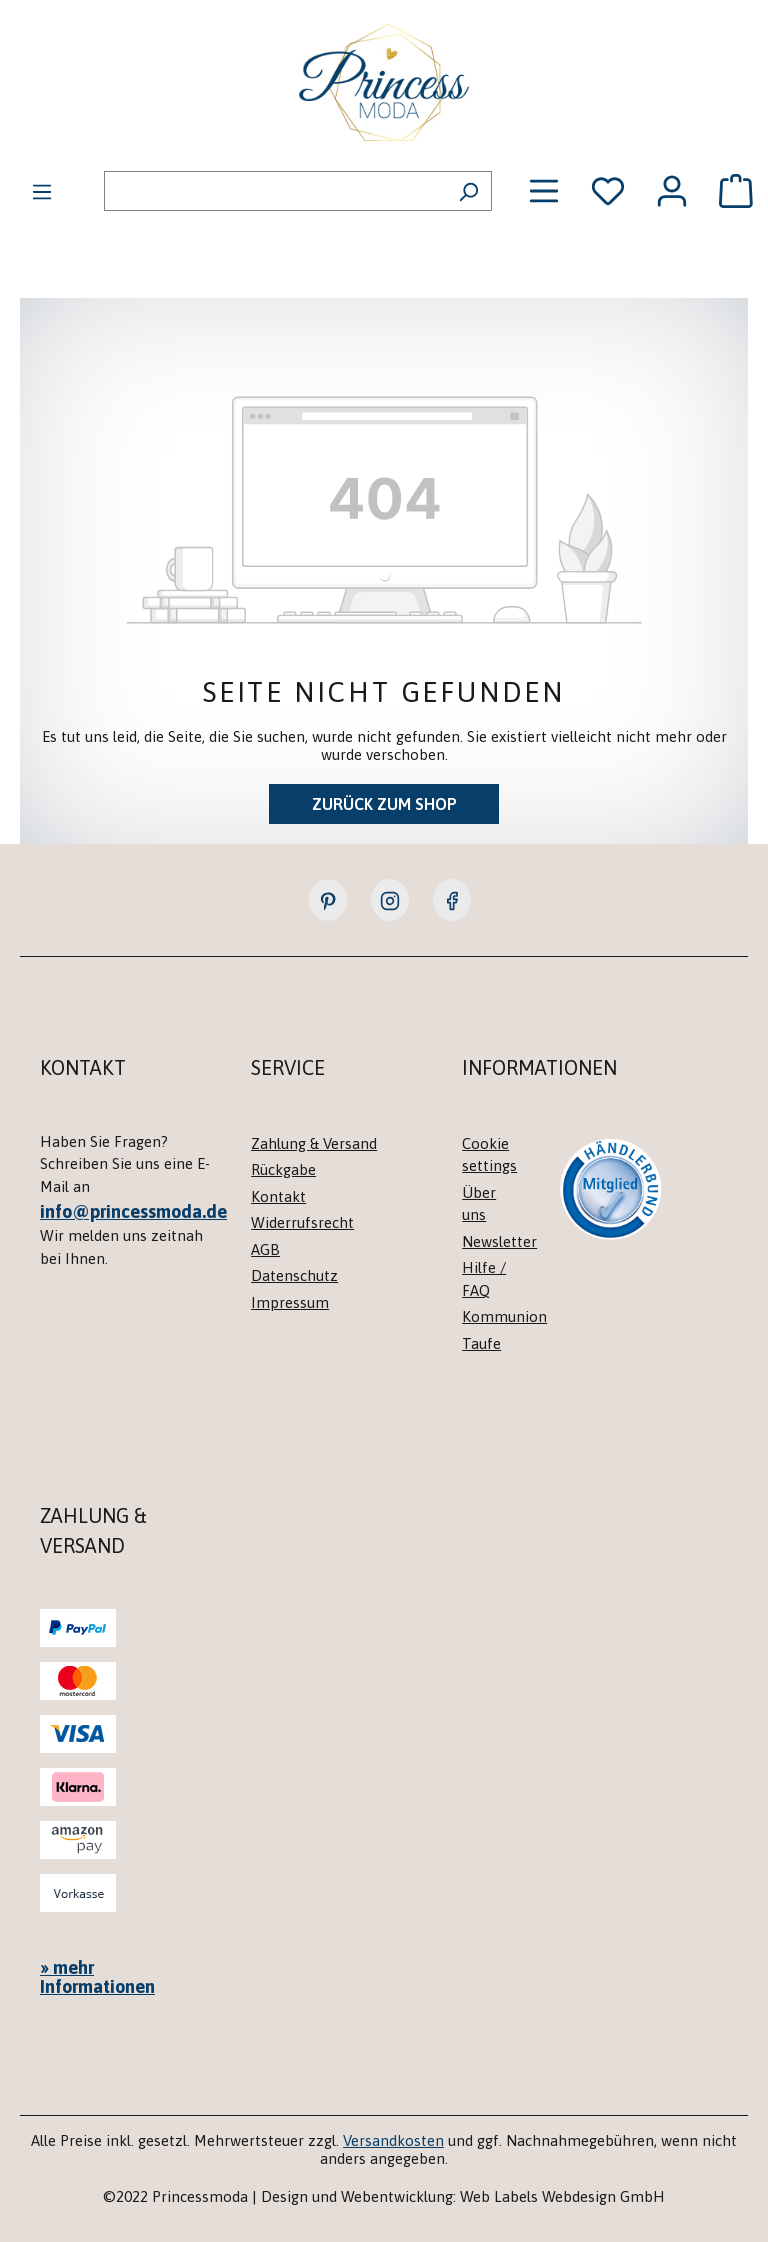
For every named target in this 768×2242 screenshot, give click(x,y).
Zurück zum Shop (384, 804)
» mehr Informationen (97, 1977)
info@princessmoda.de (133, 1211)
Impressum (290, 1302)
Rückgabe (283, 1169)
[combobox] (275, 191)
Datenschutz (294, 1275)
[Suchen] (468, 191)
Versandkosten (393, 2140)
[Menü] (42, 191)
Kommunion (504, 1316)
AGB (265, 1249)
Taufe (481, 1343)
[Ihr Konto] (672, 190)
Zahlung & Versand (314, 1143)
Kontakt (278, 1196)
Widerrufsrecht (302, 1222)
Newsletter (499, 1241)
